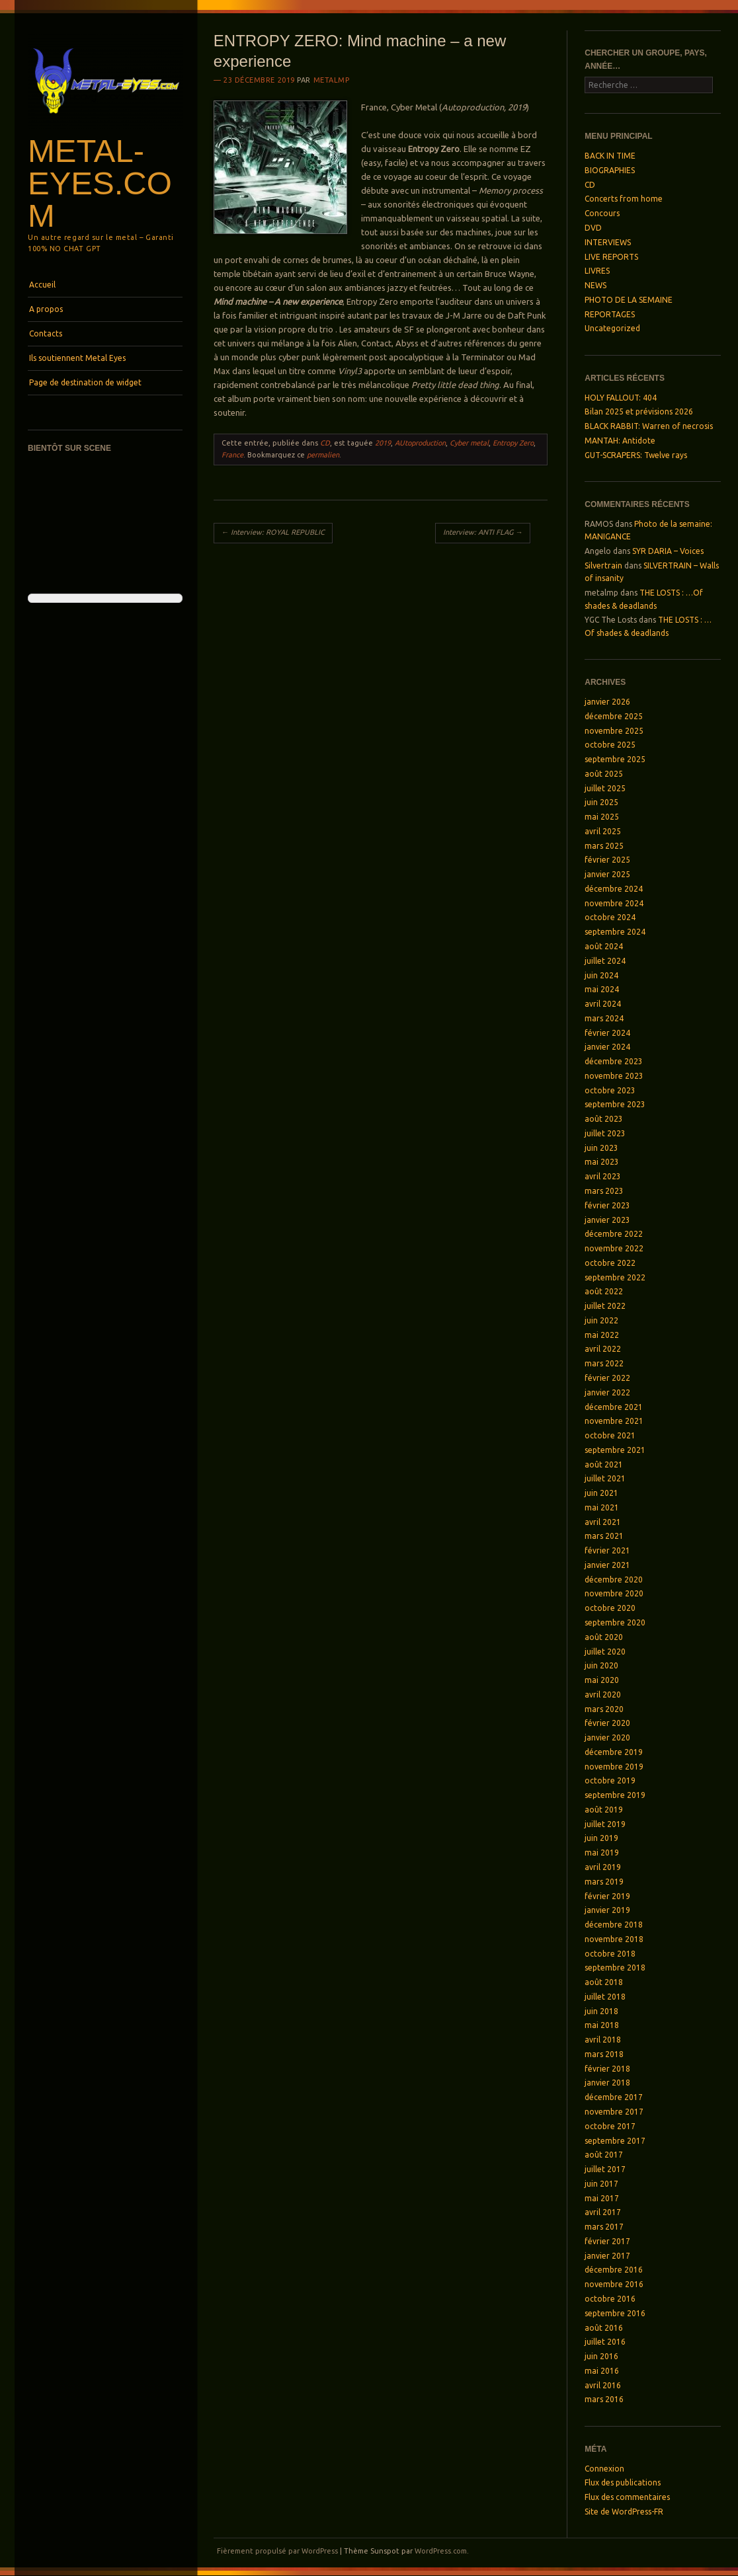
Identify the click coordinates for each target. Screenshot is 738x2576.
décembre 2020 (614, 1579)
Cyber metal (469, 443)
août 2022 (604, 1291)
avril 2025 (603, 831)
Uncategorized (612, 328)
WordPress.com (441, 2551)
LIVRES (597, 270)
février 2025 (607, 859)
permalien (323, 455)
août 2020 (604, 1637)
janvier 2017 (607, 2255)
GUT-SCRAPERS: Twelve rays (636, 455)
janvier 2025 (607, 874)
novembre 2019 (614, 1766)
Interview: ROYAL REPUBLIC (273, 532)
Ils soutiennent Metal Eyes (77, 358)
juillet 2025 (605, 788)
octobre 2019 (610, 1780)
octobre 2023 (610, 1090)
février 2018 (607, 2068)
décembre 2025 (614, 716)
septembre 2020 (615, 1622)
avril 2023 (603, 1176)
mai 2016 (602, 2370)
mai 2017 (602, 2198)
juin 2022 (601, 1320)
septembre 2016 (615, 2313)
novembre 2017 (614, 2111)
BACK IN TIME (610, 155)
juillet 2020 (605, 1651)
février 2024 (607, 1033)
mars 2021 (604, 1536)
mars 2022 (604, 1363)
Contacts (45, 333)
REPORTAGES (610, 314)
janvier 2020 (607, 1737)
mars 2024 (604, 1018)
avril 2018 (603, 2039)
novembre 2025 (614, 730)
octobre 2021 (610, 1435)
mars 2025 (604, 845)
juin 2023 (601, 1148)
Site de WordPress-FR (624, 2511)
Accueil (42, 284)
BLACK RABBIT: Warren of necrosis (649, 426)
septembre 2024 (615, 931)
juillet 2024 (605, 960)
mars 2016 (604, 2399)
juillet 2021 (605, 1478)
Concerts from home (624, 198)
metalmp (331, 80)
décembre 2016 (614, 2269)
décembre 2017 (614, 2097)
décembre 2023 (614, 1061)
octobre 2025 (610, 744)
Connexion (604, 2468)
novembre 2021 (614, 1421)
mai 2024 (602, 989)
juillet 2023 (605, 1133)
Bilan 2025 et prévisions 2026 (639, 411)
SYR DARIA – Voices (668, 551)
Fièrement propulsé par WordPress (277, 2551)
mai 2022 (602, 1335)
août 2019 (604, 1809)
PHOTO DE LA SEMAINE (629, 299)
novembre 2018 (614, 1939)
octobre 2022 (610, 1263)
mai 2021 (602, 1507)
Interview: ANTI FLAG (482, 532)
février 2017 (607, 2241)
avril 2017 (603, 2212)
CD (325, 443)
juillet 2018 (605, 1996)
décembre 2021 (614, 1407)
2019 (383, 443)
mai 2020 (602, 1680)
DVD (593, 227)
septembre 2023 (615, 1104)
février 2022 (607, 1378)
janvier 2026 (607, 701)
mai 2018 (602, 2025)
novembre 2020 (614, 1593)
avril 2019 (603, 1867)
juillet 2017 (605, 2169)
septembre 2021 (615, 1450)
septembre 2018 (615, 1967)
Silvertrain (603, 565)
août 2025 (604, 773)
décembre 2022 (614, 1233)
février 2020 (607, 1723)
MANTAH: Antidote (620, 440)
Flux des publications (623, 2482)
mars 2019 (604, 1881)
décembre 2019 (614, 1752)
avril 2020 (603, 1694)
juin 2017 (601, 2183)
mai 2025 (602, 816)
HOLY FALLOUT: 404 (621, 397)
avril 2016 (603, 2385)
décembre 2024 (614, 888)
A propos (46, 309)
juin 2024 (601, 975)
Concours (602, 213)
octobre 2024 (610, 917)
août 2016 (604, 2327)
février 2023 (607, 1205)
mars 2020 (604, 1709)
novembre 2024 (614, 903)
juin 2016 (601, 2356)
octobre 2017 (610, 2126)
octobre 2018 (610, 1953)
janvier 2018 (607, 2082)
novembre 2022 (614, 1248)
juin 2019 (601, 1838)
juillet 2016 (605, 2341)
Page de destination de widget (85, 382)
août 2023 (604, 1118)
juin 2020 (601, 1665)
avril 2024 (603, 1003)
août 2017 (604, 2154)
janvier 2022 (607, 1392)
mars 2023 (604, 1191)
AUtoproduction (420, 443)
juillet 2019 (605, 1824)
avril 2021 (603, 1522)
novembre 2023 (614, 1076)
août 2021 (604, 1464)
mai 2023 (602, 1161)
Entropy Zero (513, 443)
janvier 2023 (607, 1220)
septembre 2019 (615, 1795)
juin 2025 (601, 802)
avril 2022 (603, 1349)
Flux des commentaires (627, 2497)
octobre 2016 (610, 2298)
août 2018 (604, 1982)
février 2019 (607, 1896)
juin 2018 (601, 2011)
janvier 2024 (607, 1046)
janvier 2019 (607, 1910)
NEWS (595, 285)
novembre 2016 (614, 2284)
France (232, 455)
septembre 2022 (615, 1277)
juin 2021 (601, 1493)
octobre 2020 (610, 1608)
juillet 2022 (605, 1306)
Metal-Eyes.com (100, 183)
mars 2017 (604, 2226)
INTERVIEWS (608, 242)
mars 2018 (604, 2054)
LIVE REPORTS (611, 257)
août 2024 (604, 946)
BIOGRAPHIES (610, 170)
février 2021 (607, 1550)
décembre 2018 (614, 1924)
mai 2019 (602, 1852)
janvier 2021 (607, 1565)
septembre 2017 (615, 2140)
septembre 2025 (615, 759)
